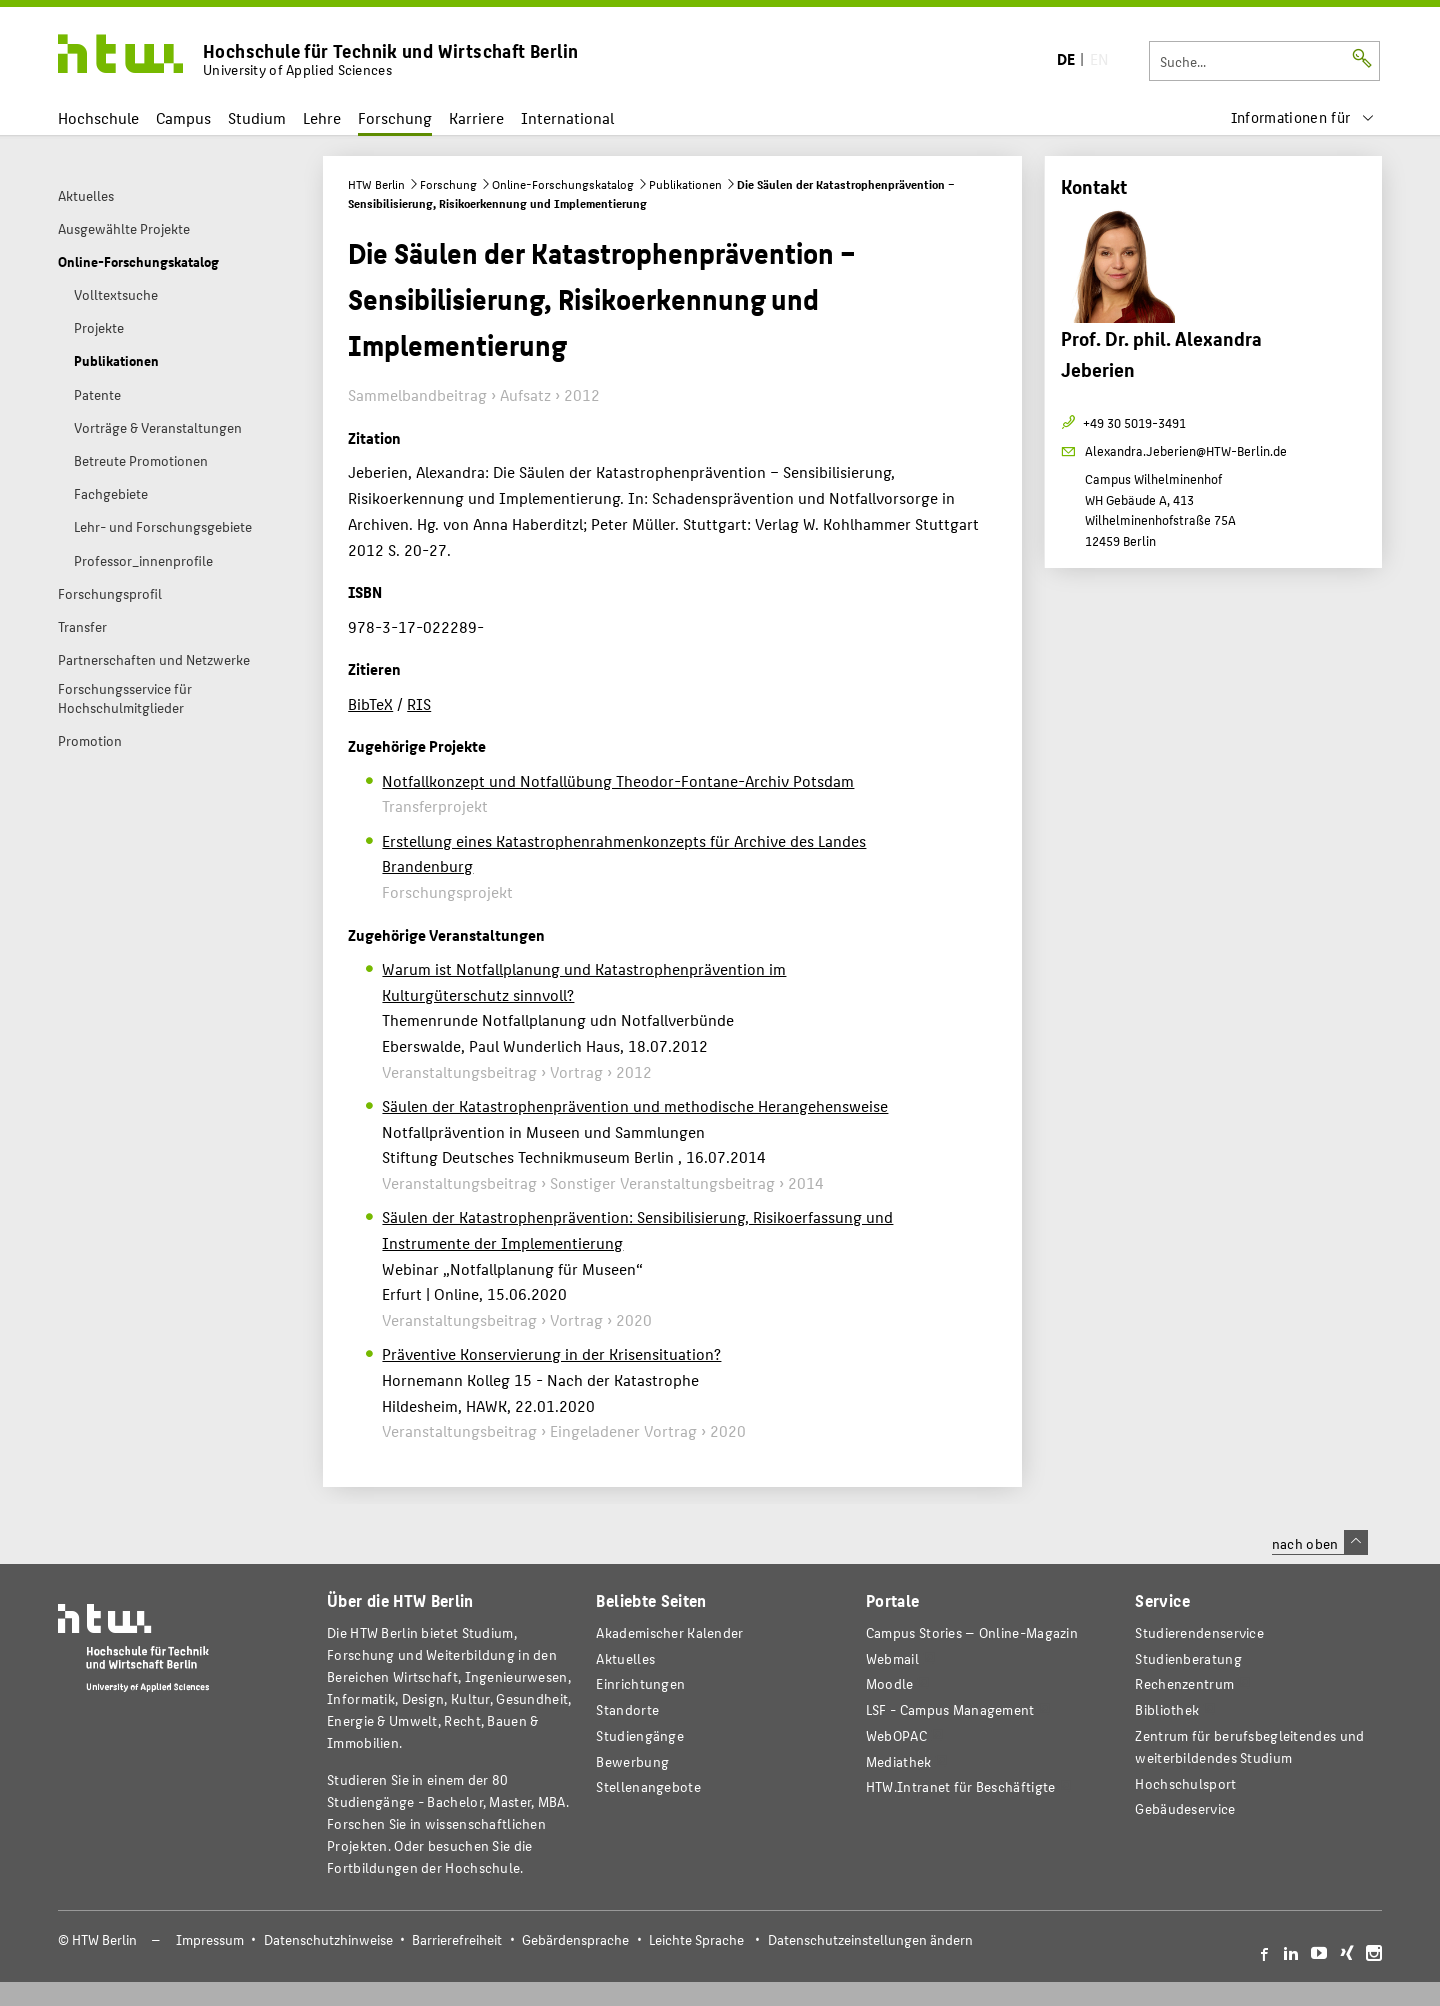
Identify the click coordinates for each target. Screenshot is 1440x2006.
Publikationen (685, 184)
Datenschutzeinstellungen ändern (870, 1939)
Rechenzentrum (1184, 1683)
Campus (183, 117)
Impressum (210, 1939)
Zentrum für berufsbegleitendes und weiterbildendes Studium (1249, 1746)
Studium (257, 117)
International (567, 117)
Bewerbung (632, 1761)
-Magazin (972, 1632)
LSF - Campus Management (950, 1709)
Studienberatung (1188, 1658)
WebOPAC (896, 1735)
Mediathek (899, 1761)
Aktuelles (625, 1658)
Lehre (322, 117)
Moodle (890, 1683)
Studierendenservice (1199, 1632)
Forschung (395, 117)
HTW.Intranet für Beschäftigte (961, 1786)
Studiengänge (640, 1735)
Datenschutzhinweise (328, 1939)
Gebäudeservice (1185, 1808)
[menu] (1303, 117)
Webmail (892, 1658)
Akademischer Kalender (669, 1632)
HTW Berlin (376, 184)
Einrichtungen (640, 1683)
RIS (419, 703)
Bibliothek (1167, 1709)
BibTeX (370, 703)
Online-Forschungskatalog (563, 184)
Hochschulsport (1185, 1783)
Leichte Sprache (696, 1939)
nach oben (1320, 1543)
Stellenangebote (648, 1786)
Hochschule (98, 117)
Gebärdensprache (575, 1939)
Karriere (476, 117)
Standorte (627, 1709)
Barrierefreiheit (457, 1939)
